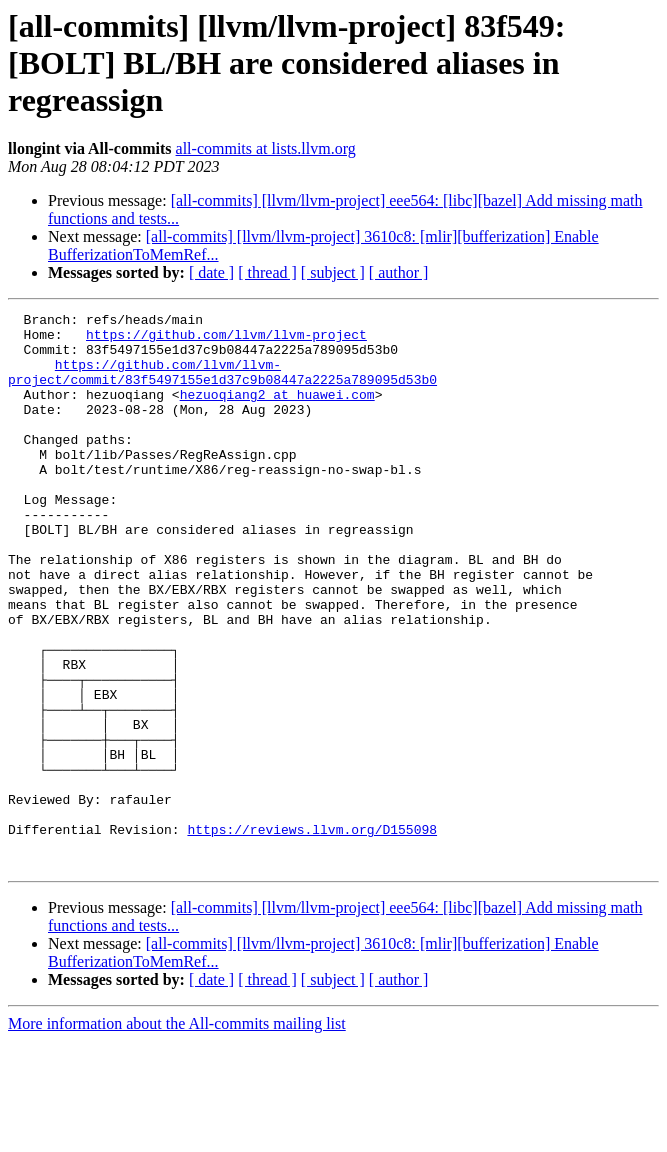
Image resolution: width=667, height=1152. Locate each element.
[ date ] (211, 272)
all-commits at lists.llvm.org (266, 148)
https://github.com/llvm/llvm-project (226, 340)
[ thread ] (267, 272)
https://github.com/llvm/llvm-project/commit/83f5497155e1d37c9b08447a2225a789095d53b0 (222, 385)
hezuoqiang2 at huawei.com (277, 412)
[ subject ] (333, 272)
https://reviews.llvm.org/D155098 (312, 934)
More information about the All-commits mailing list (177, 1134)
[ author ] (399, 272)
